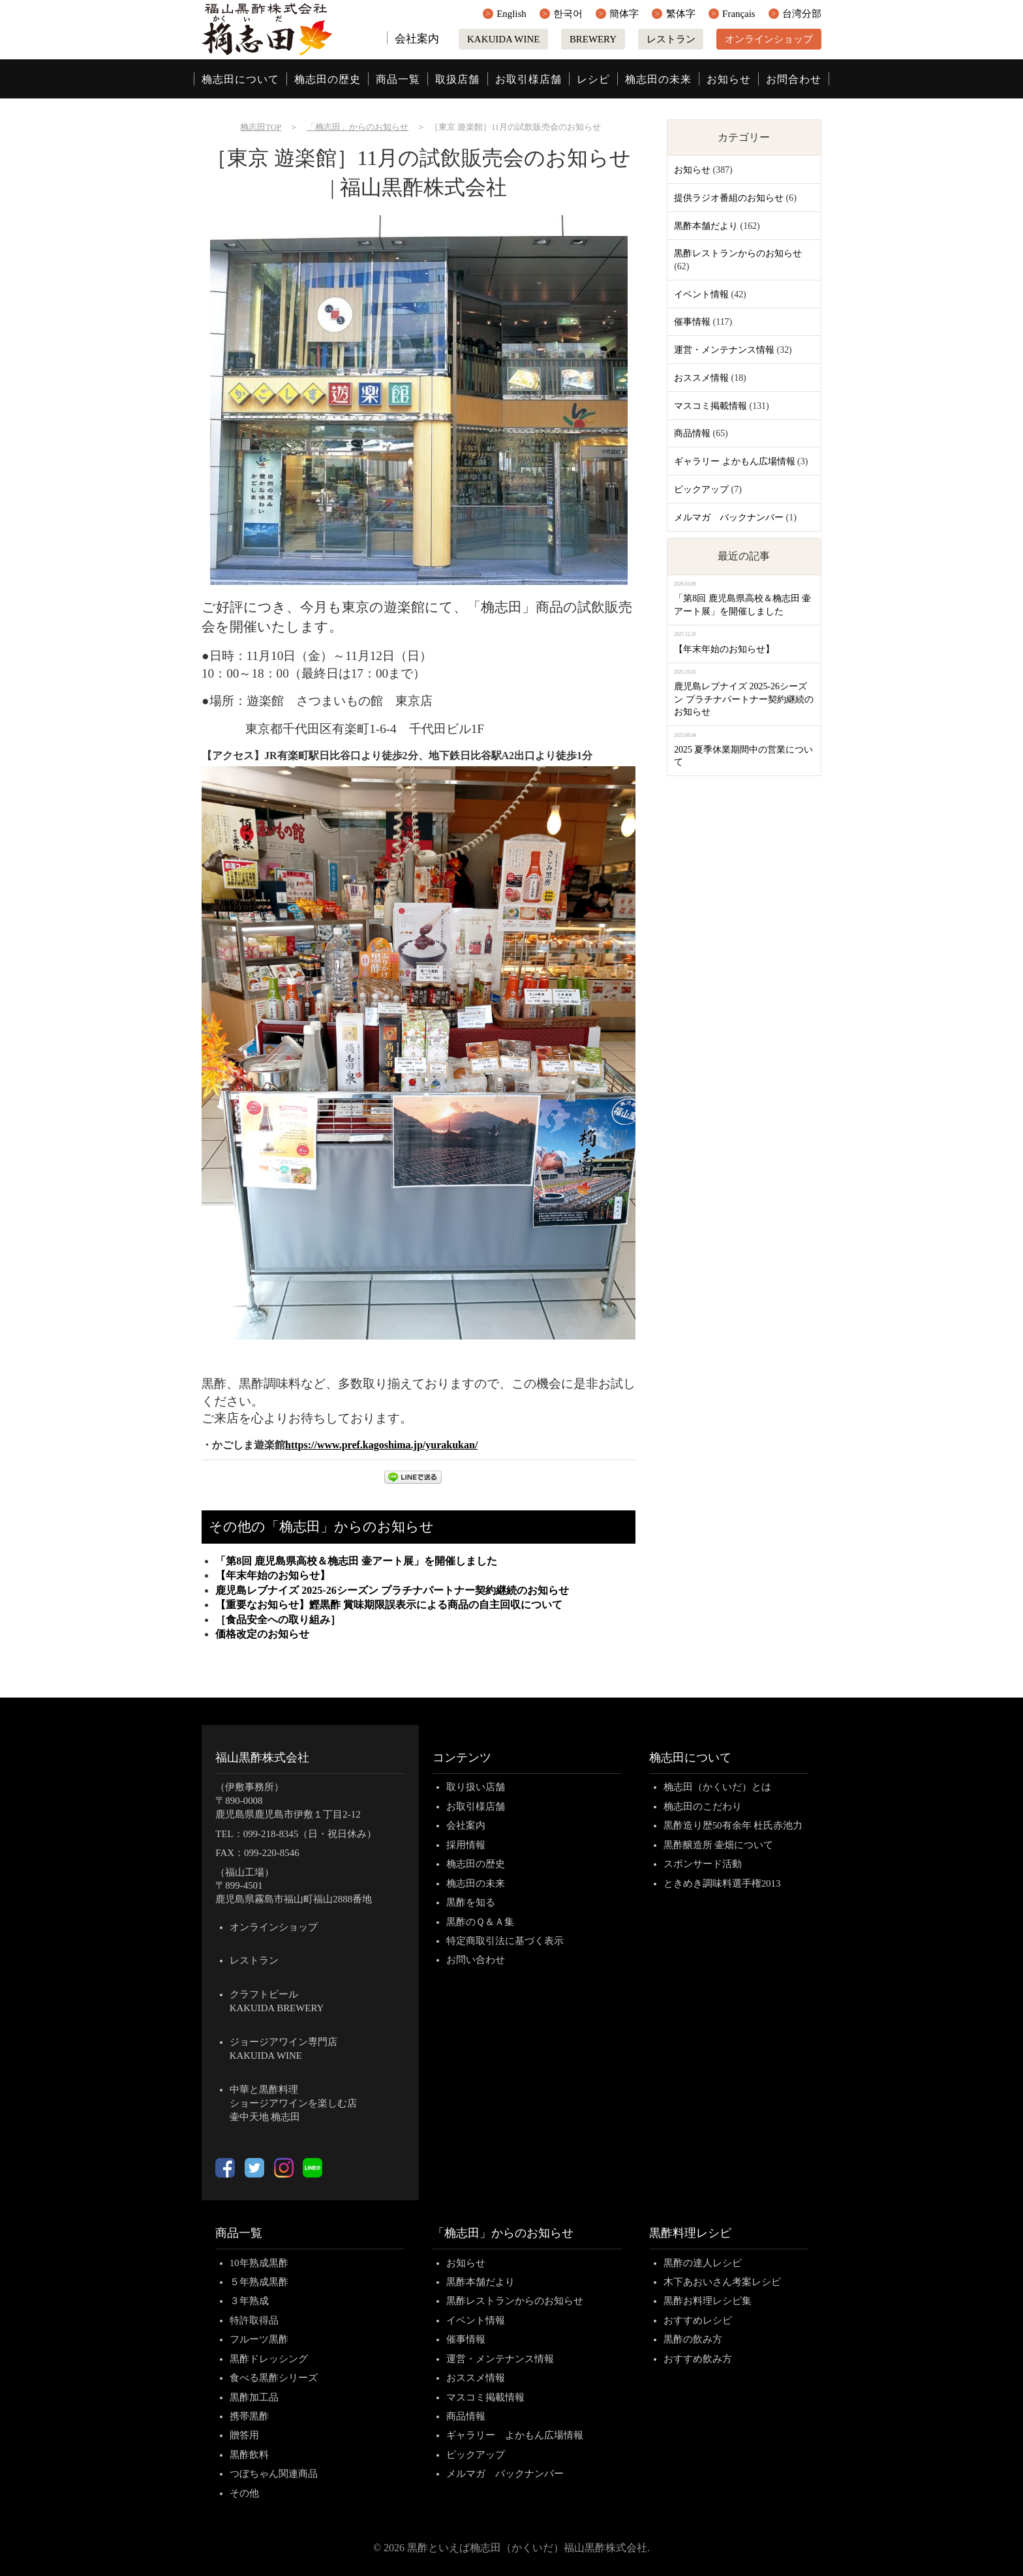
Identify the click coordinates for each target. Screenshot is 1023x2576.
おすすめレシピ (698, 2320)
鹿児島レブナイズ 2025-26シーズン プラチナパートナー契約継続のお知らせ (391, 1590)
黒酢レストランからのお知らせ (738, 253)
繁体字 (680, 13)
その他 (244, 2493)
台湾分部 (801, 13)
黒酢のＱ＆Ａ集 (480, 1922)
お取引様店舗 (528, 79)
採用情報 (465, 1845)
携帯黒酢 (249, 2416)
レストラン (671, 39)
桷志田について (240, 79)
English (511, 13)
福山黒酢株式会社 (262, 1757)
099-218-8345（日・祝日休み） (310, 1834)
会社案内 (417, 39)
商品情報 (692, 433)
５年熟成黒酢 (259, 2282)
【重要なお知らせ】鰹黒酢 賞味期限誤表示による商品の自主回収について (388, 1604)
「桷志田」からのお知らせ (503, 2232)
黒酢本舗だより (706, 226)
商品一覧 (398, 79)
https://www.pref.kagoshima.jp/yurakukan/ (381, 1444)
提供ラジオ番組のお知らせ (729, 198)
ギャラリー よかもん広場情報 (734, 461)
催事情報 (692, 322)
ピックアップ (701, 489)
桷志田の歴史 (327, 79)
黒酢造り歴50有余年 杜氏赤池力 (733, 1825)
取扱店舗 (457, 79)
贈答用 (244, 2435)
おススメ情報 (701, 378)
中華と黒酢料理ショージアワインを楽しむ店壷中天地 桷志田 (293, 2103)
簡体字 (624, 13)
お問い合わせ (475, 1959)
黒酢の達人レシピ (703, 2263)
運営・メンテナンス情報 (724, 350)
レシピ (593, 79)
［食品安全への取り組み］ (278, 1619)
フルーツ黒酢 (259, 2339)
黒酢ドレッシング (269, 2359)
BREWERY (593, 39)
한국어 (568, 13)
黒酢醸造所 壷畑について (719, 1845)
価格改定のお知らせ (262, 1634)
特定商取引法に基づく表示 (505, 1941)
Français (739, 13)
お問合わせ (793, 79)
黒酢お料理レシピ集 (708, 2301)
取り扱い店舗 (475, 1787)
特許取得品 (254, 2320)
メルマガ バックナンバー (729, 517)
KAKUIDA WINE (503, 39)
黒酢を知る (470, 1902)
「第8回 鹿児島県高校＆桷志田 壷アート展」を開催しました (356, 1560)
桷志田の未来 (658, 79)
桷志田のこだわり (703, 1806)
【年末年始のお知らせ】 (272, 1575)
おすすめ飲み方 (698, 2359)
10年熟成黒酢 (259, 2263)
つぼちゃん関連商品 (274, 2473)
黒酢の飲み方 (693, 2339)
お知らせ (729, 79)
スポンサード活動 (703, 1864)
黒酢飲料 (249, 2454)
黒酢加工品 (254, 2397)
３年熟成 (249, 2301)
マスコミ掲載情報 (710, 406)
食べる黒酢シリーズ (274, 2378)
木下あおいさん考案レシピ (722, 2282)
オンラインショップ (769, 39)
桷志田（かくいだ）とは (717, 1787)
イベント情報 (701, 294)
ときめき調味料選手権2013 (722, 1883)
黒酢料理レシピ (690, 2232)
